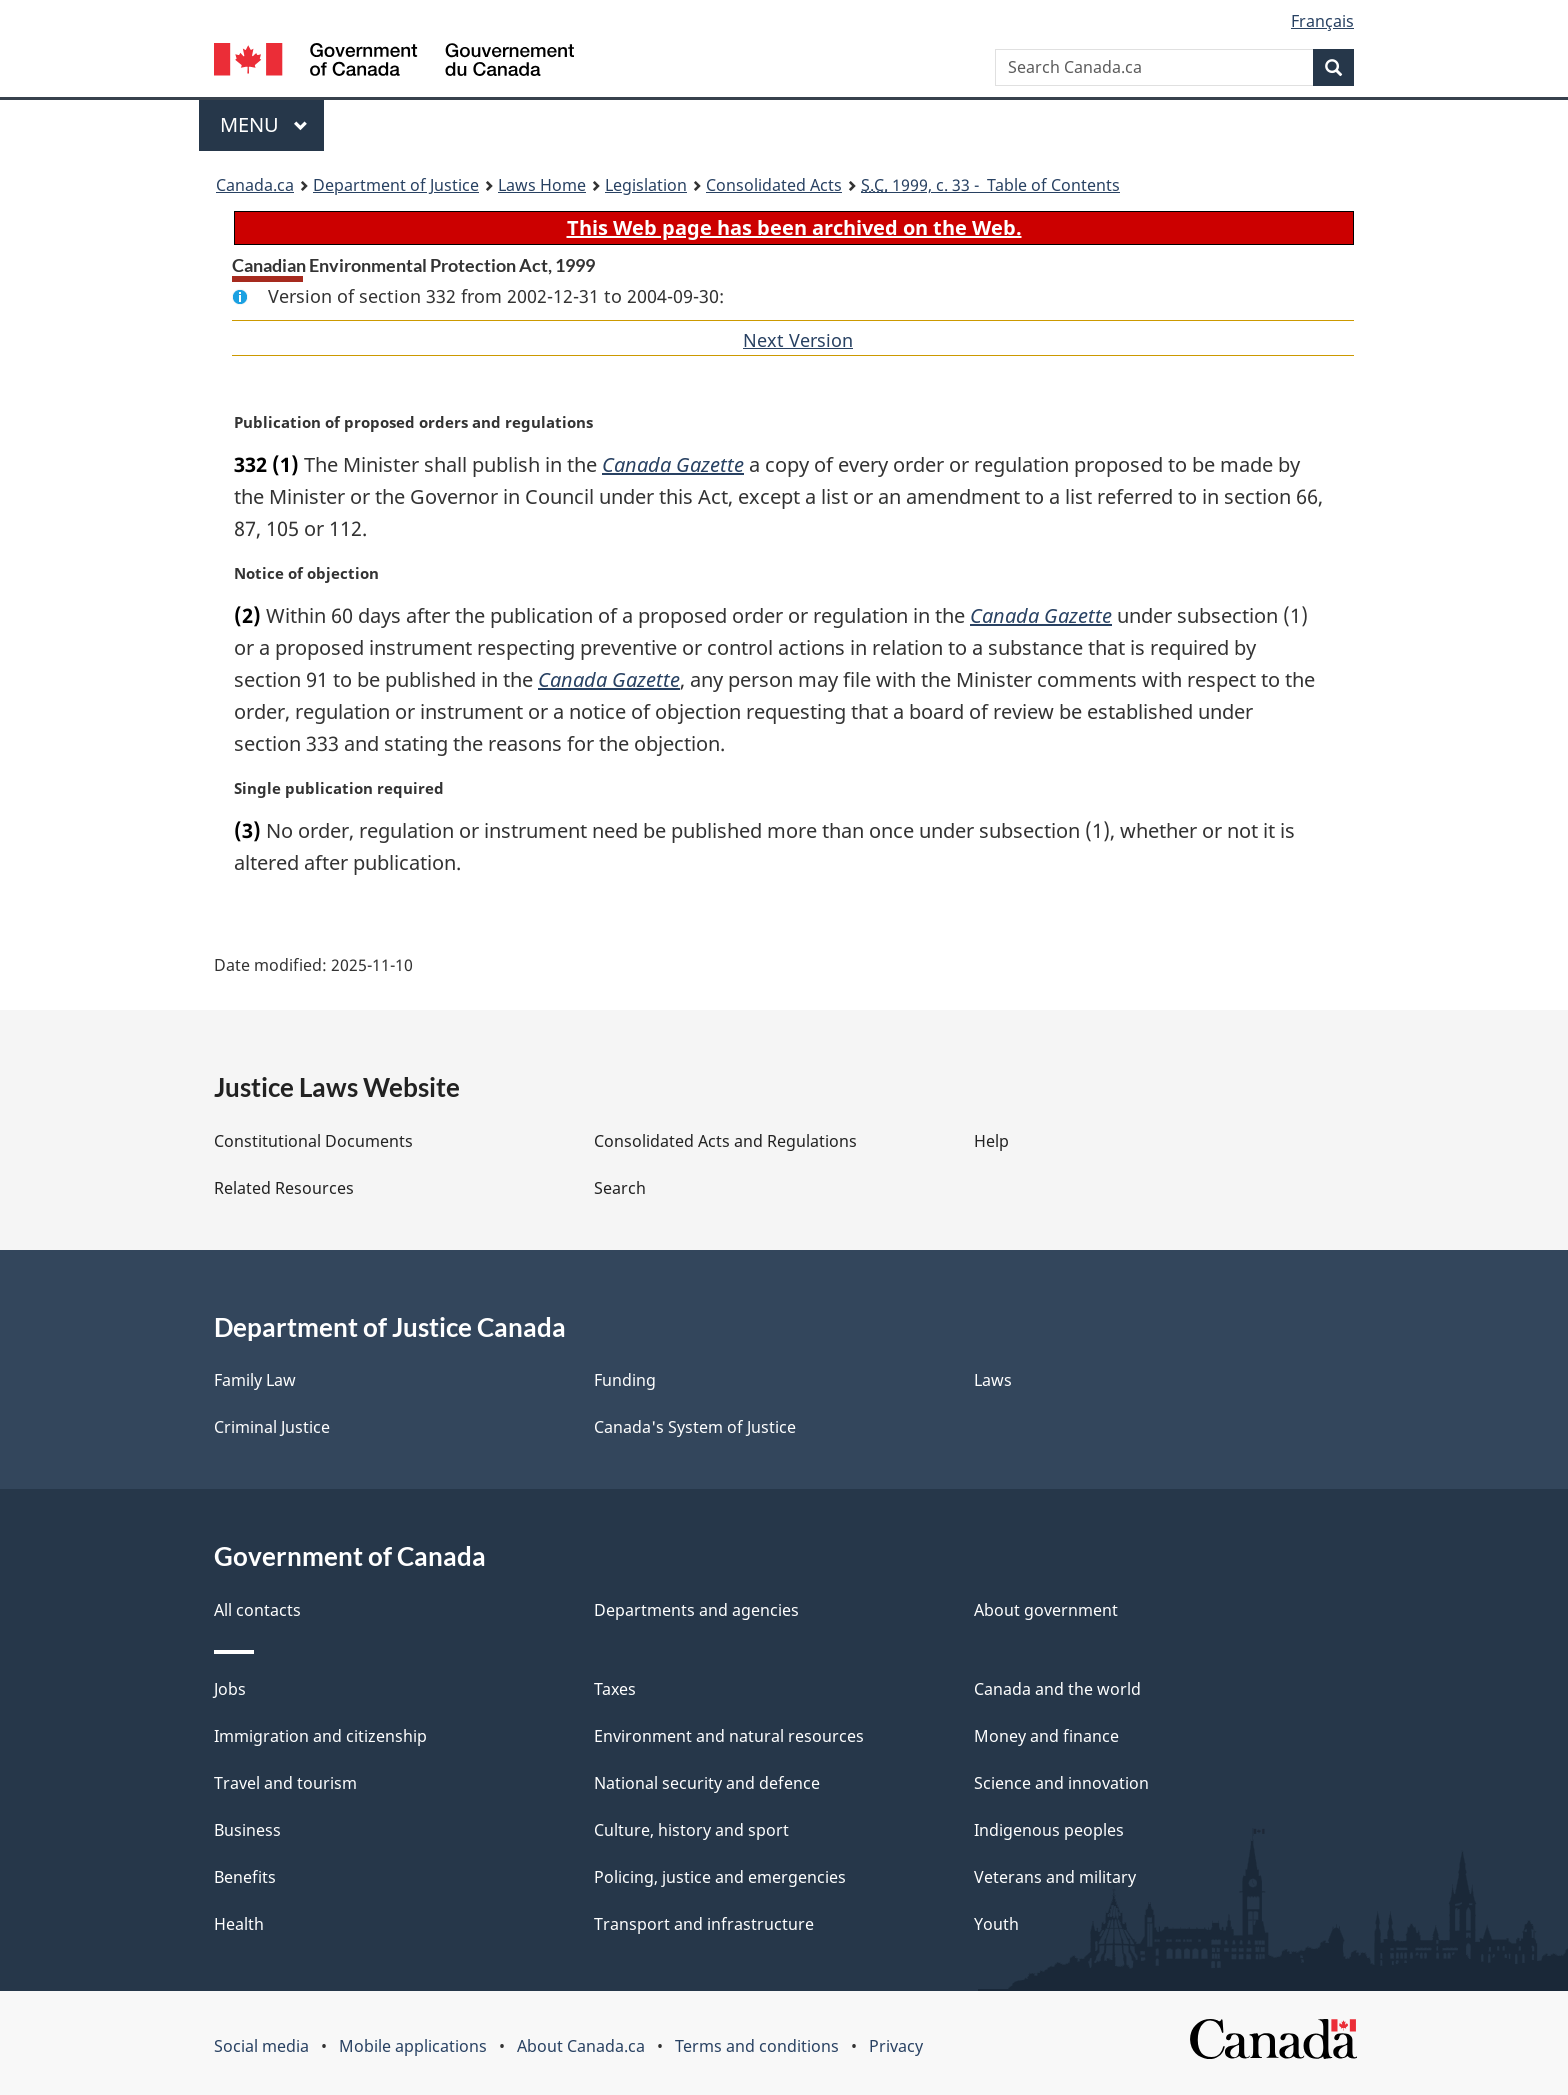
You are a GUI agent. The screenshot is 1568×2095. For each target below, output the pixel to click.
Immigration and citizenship (320, 1736)
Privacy (896, 2046)
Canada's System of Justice (695, 1427)
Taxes (615, 1689)
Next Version (798, 340)
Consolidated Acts (774, 185)
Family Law (255, 1380)
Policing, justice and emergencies (720, 1877)
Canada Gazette (673, 464)
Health (239, 1924)
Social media (261, 2046)
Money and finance (1046, 1736)
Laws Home (542, 185)
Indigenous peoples (1049, 1830)
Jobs (230, 1689)
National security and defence (707, 1783)
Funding (625, 1380)
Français (1322, 21)
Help (991, 1141)
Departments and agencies (696, 1610)
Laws (993, 1380)
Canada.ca (255, 185)
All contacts (257, 1610)
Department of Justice (396, 185)
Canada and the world (1057, 1689)
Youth (996, 1924)
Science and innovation (1061, 1783)
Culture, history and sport (691, 1830)
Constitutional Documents (313, 1141)
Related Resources (284, 1188)
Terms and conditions (757, 2046)
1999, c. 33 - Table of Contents (990, 185)
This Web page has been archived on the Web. (794, 227)
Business (247, 1830)
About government (1046, 1610)
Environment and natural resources (729, 1736)
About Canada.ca (581, 2046)
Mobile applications (413, 2046)
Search (620, 1188)
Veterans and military (1055, 1877)
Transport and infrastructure (704, 1924)
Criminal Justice (272, 1427)
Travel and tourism (285, 1783)
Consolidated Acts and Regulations (725, 1141)
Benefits (245, 1877)
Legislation (646, 185)
